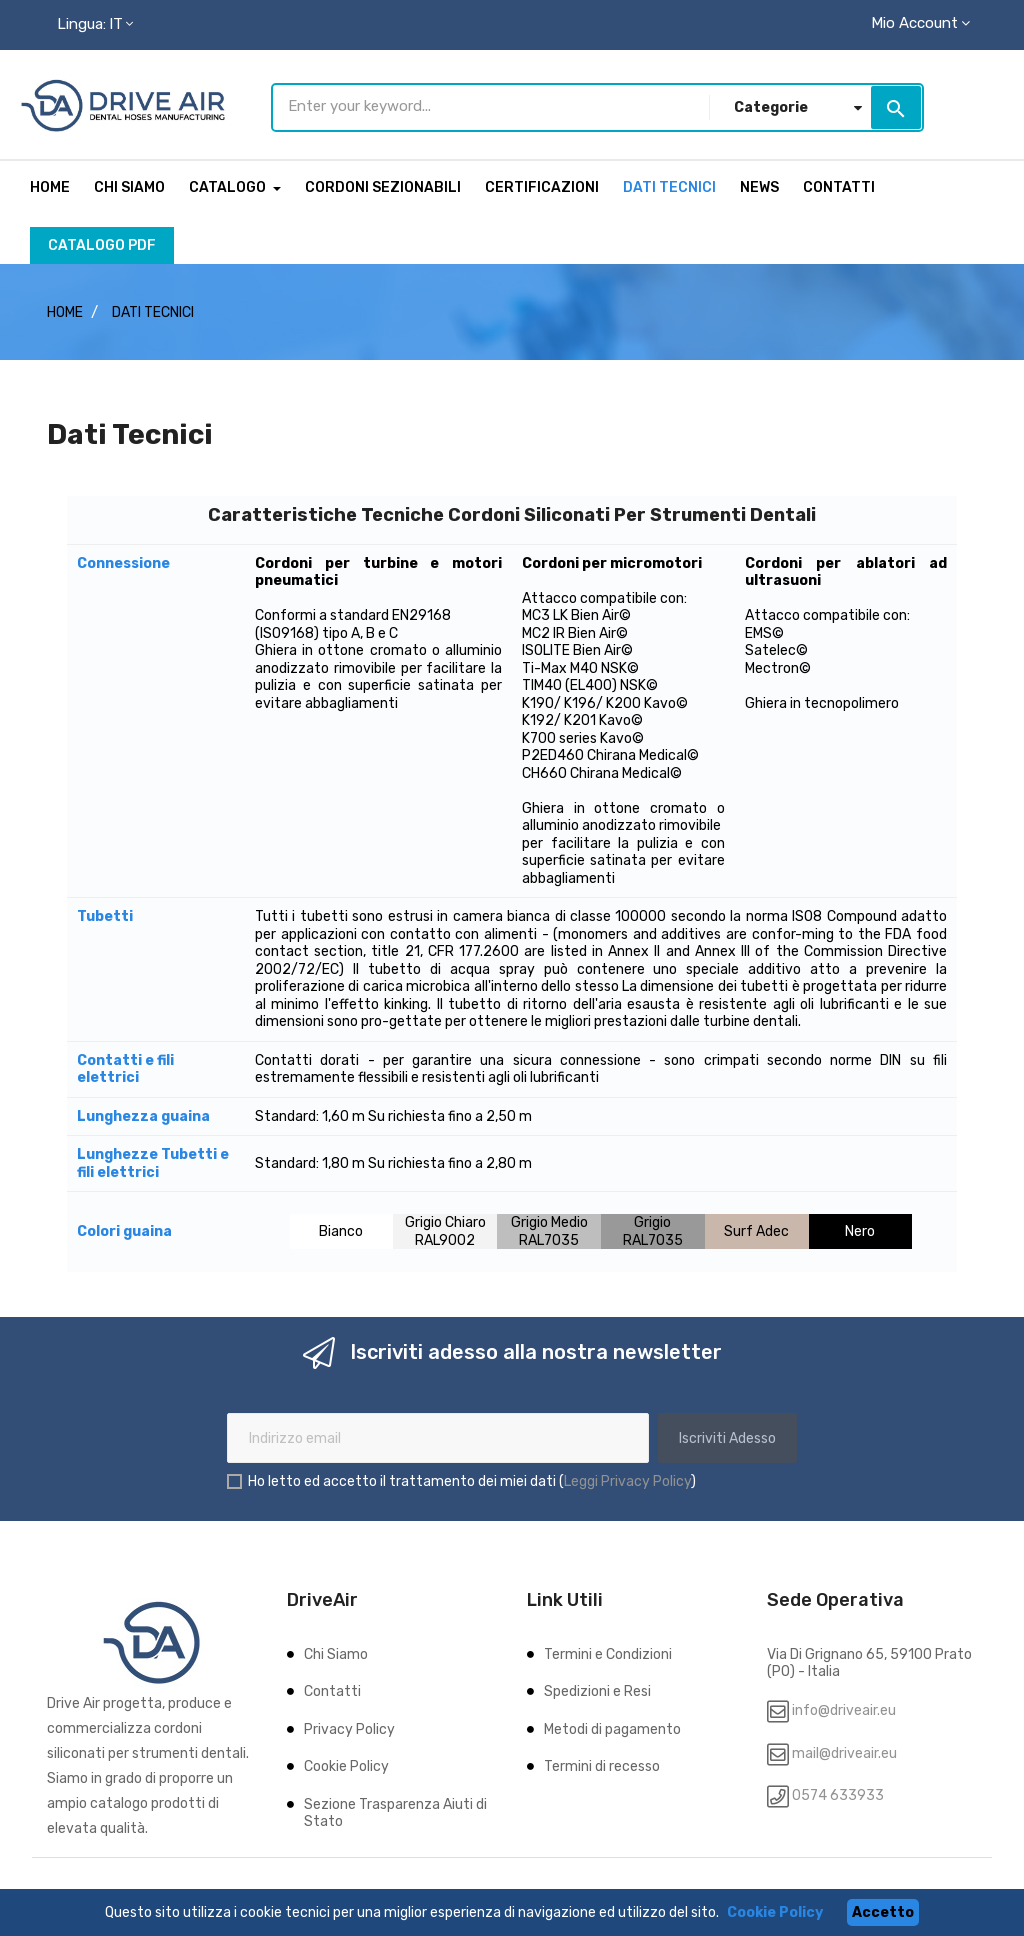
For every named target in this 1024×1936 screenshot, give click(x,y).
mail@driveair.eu (844, 1749)
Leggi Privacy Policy (627, 1476)
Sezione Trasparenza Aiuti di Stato (395, 1809)
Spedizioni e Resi (597, 1687)
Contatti (332, 1687)
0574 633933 (836, 1791)
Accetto (883, 1912)
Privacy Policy (349, 1725)
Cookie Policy (346, 1762)
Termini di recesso (602, 1762)
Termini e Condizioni (608, 1650)
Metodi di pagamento (612, 1725)
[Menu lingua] (95, 25)
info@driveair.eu (844, 1706)
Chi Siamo (336, 1650)
